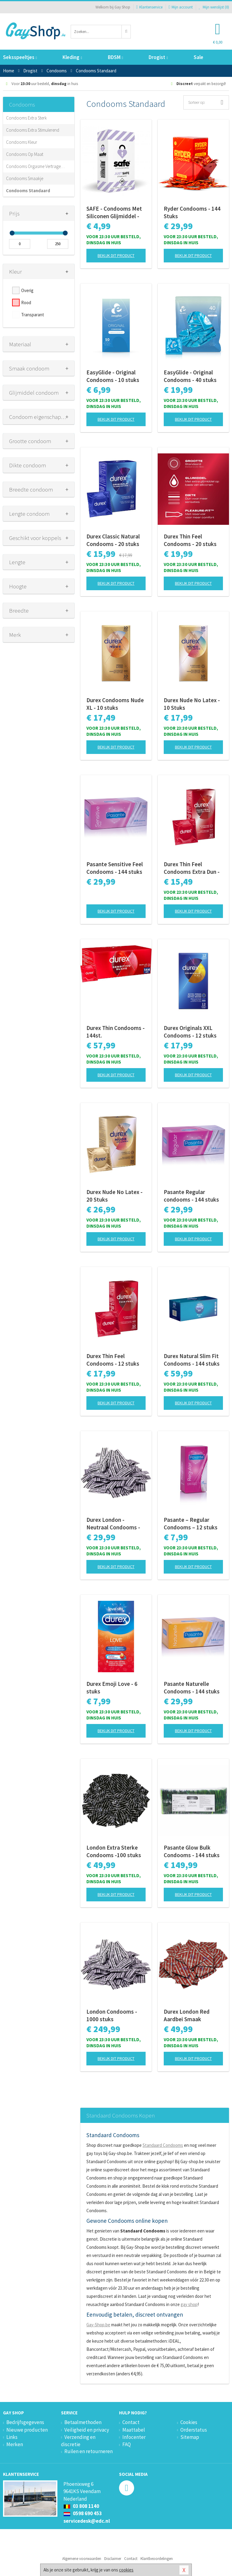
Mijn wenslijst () (214, 7)
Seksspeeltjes (20, 57)
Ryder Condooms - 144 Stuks (192, 212)
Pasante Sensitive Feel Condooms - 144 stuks (114, 867)
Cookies (188, 2422)
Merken (14, 2444)
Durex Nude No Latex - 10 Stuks (192, 703)
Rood (26, 302)
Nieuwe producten (27, 2429)
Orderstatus (193, 2429)
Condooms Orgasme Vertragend (35, 166)
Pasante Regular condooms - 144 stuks (191, 1195)
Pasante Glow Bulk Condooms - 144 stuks (192, 1851)
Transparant (32, 314)
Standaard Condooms (163, 2145)
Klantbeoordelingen (156, 2558)
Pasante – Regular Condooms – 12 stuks (191, 1523)
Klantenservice (149, 7)
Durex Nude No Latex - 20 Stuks (114, 1195)
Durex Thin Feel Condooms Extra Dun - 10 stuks (192, 868)
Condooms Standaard (28, 190)
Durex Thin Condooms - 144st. (115, 1031)
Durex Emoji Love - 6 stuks (111, 1687)
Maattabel (133, 2429)
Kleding (72, 57)
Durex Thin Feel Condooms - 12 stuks (112, 1359)
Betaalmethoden (83, 2422)
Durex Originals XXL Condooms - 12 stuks (190, 1031)
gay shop (189, 2304)
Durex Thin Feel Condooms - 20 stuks (190, 540)
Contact (131, 2422)
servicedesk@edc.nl (86, 2521)
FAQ (126, 2444)
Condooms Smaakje (24, 178)
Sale (198, 57)
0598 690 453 (82, 2513)
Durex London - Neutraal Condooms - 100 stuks (113, 1523)
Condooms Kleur (21, 142)
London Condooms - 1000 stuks (111, 2015)
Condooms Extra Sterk (26, 118)
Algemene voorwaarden (81, 2558)
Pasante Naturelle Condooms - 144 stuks (192, 1687)
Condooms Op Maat (24, 154)
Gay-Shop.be (98, 2325)
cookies (126, 2570)
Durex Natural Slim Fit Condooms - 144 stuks (192, 1359)
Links (12, 2437)
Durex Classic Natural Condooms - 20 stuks (113, 540)
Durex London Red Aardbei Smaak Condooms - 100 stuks (192, 2015)
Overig (27, 290)
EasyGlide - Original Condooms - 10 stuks (112, 376)
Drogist (158, 57)
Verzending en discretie (78, 2441)
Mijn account (181, 7)
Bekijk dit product (116, 255)
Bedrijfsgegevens (25, 2422)
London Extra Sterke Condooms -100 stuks (113, 1851)
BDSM (115, 57)
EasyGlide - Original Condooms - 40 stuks (190, 376)
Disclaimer (112, 2558)
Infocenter (134, 2437)
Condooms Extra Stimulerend (32, 130)
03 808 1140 (81, 2506)
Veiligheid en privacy (86, 2429)
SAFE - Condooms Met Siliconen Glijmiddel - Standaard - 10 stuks (114, 212)
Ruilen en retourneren (88, 2451)
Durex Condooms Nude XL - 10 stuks (115, 703)
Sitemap (189, 2437)
